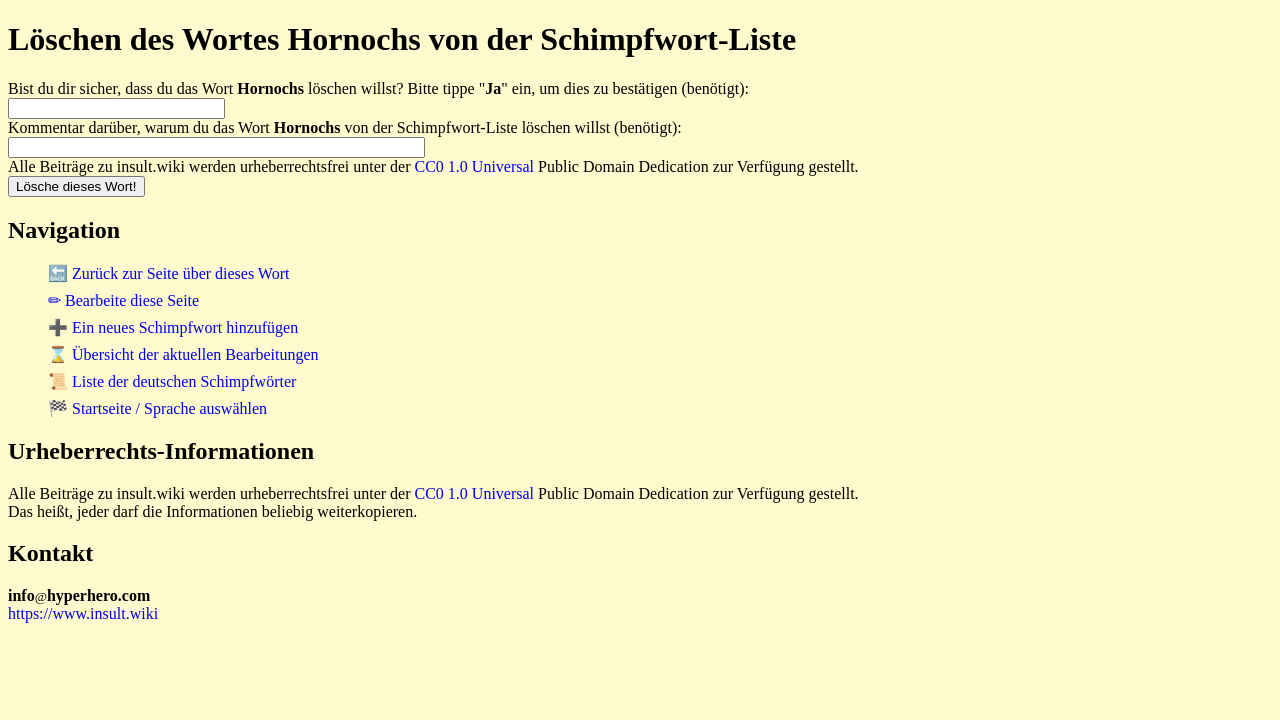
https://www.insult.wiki (83, 613)
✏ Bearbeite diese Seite (123, 300)
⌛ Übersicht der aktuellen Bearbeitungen (183, 354)
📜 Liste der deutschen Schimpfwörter (172, 381)
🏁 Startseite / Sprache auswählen (157, 408)
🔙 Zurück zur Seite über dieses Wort (168, 273)
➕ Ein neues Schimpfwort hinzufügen (173, 327)
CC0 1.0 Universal (475, 166)
